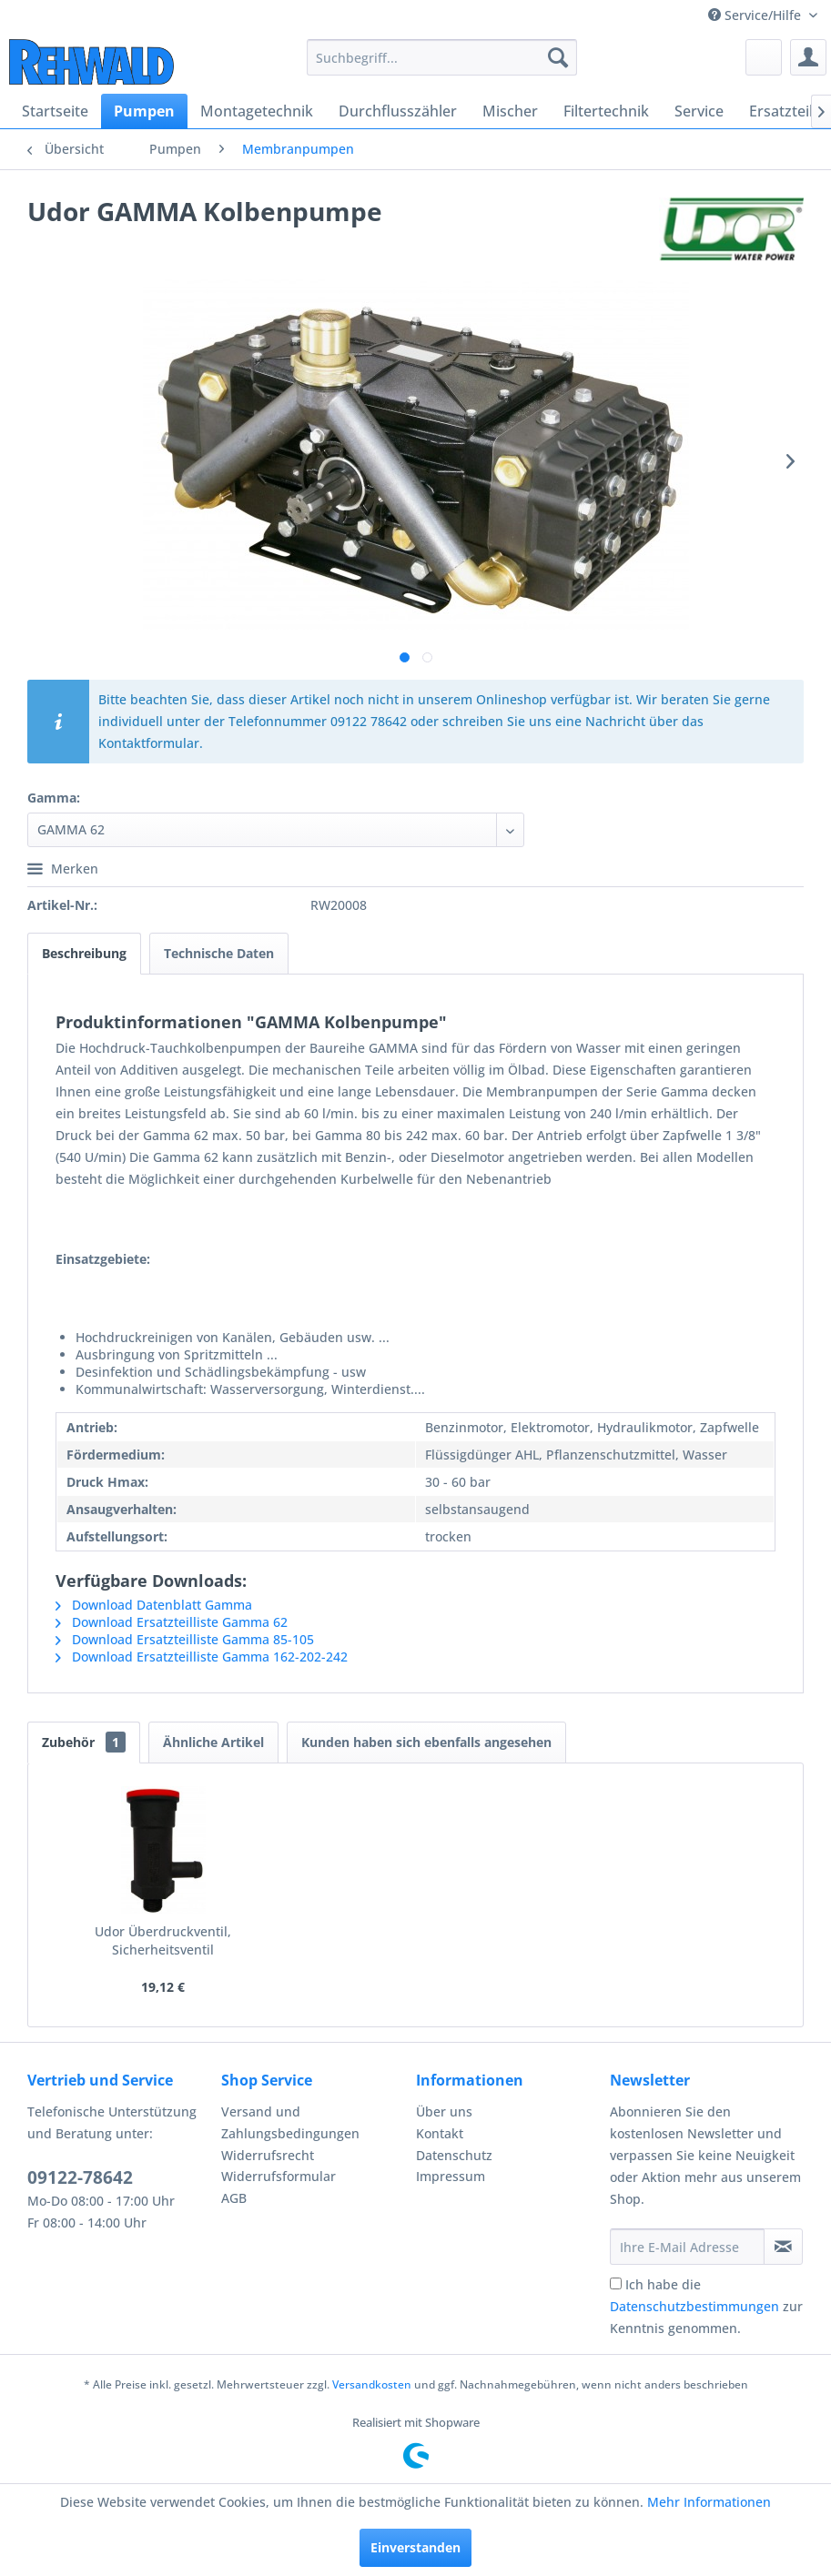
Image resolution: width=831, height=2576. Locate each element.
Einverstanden (415, 2547)
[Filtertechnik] (606, 111)
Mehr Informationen (709, 2501)
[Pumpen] (144, 111)
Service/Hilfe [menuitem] (756, 15)
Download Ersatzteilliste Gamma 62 (172, 1622)
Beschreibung (84, 953)
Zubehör (84, 1742)
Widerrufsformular (278, 2176)
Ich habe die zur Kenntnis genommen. (706, 2306)
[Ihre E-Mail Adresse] (687, 2246)
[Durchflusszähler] (398, 111)
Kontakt (439, 2133)
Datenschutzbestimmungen (694, 2306)
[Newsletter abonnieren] (783, 2246)
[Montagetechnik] (256, 111)
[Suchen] (558, 57)
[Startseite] (55, 111)
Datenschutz (454, 2155)
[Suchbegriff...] (442, 57)
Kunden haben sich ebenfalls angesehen (426, 1742)
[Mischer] (510, 111)
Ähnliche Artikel (213, 1742)
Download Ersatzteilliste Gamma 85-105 (185, 1639)
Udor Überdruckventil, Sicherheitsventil (163, 1940)
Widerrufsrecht (267, 2155)
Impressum (450, 2176)
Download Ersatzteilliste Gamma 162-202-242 (202, 1656)
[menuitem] (442, 57)
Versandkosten (371, 2384)
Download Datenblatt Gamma (154, 1604)
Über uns (444, 2111)
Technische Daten (219, 953)
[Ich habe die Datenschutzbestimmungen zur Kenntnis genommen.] (616, 2283)
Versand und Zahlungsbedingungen (290, 2122)
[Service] (699, 111)
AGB (234, 2198)
